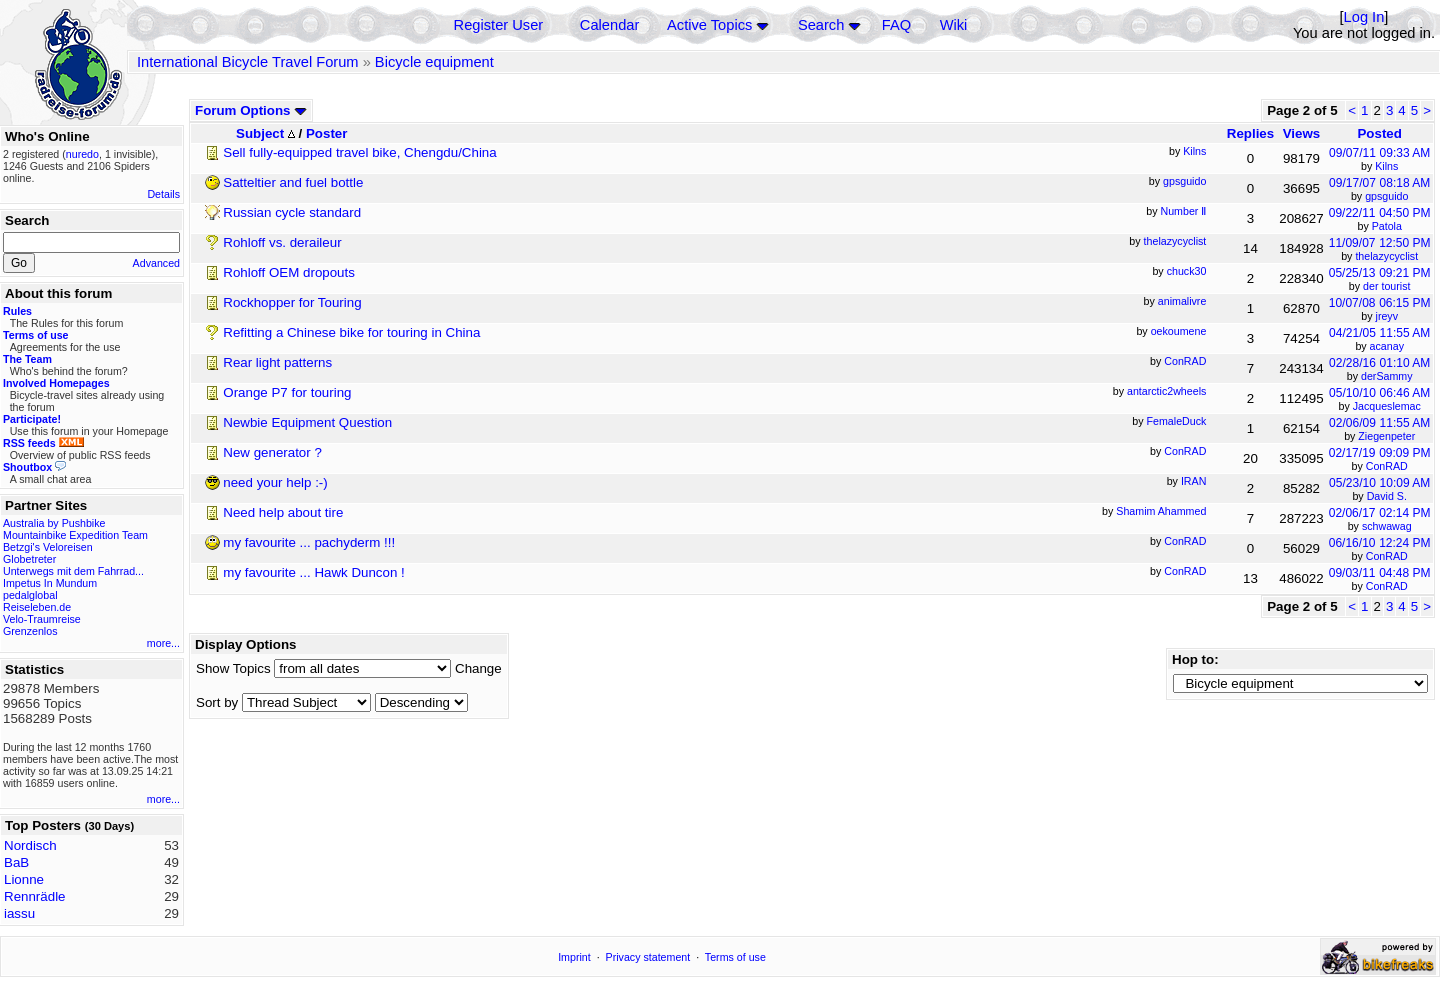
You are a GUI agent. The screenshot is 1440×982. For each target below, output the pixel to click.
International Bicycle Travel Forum (248, 62)
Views (1302, 133)
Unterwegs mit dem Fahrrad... (73, 571)
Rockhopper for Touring (292, 302)
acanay (1387, 346)
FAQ (896, 25)
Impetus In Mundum (50, 583)
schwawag (1387, 526)
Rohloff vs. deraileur (282, 242)
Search (821, 25)
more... (163, 643)
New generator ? (272, 452)
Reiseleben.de (37, 607)
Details (163, 194)
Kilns (1386, 166)
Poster (326, 133)
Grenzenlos (30, 631)
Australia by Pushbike (54, 523)
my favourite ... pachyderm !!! (309, 542)
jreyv (1387, 316)
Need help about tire (283, 512)
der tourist (1386, 286)
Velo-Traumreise (42, 619)
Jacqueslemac (1387, 406)
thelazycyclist (1386, 256)
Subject (265, 133)
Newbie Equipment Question (307, 422)
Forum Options (251, 110)
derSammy (1387, 376)
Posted (1379, 133)
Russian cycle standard (292, 212)
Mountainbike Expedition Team (75, 535)
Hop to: (1195, 659)
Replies (1250, 133)
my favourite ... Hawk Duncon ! (313, 572)
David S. (1387, 496)
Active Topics (709, 25)
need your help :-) (275, 482)
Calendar (609, 25)
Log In (1364, 17)
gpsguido (1386, 196)
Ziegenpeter (1386, 436)
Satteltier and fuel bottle (293, 182)
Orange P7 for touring (287, 392)
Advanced (156, 263)
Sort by (217, 702)
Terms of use (735, 957)
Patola (1387, 226)
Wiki (954, 25)
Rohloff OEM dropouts (289, 272)
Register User (499, 25)
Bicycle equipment (434, 62)
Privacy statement (648, 957)
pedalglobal (30, 595)
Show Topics (233, 668)
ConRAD (1387, 466)
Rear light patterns (277, 362)
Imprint (574, 957)
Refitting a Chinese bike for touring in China (351, 332)
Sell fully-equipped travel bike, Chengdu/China (359, 152)
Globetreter (29, 559)
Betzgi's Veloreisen (48, 547)
